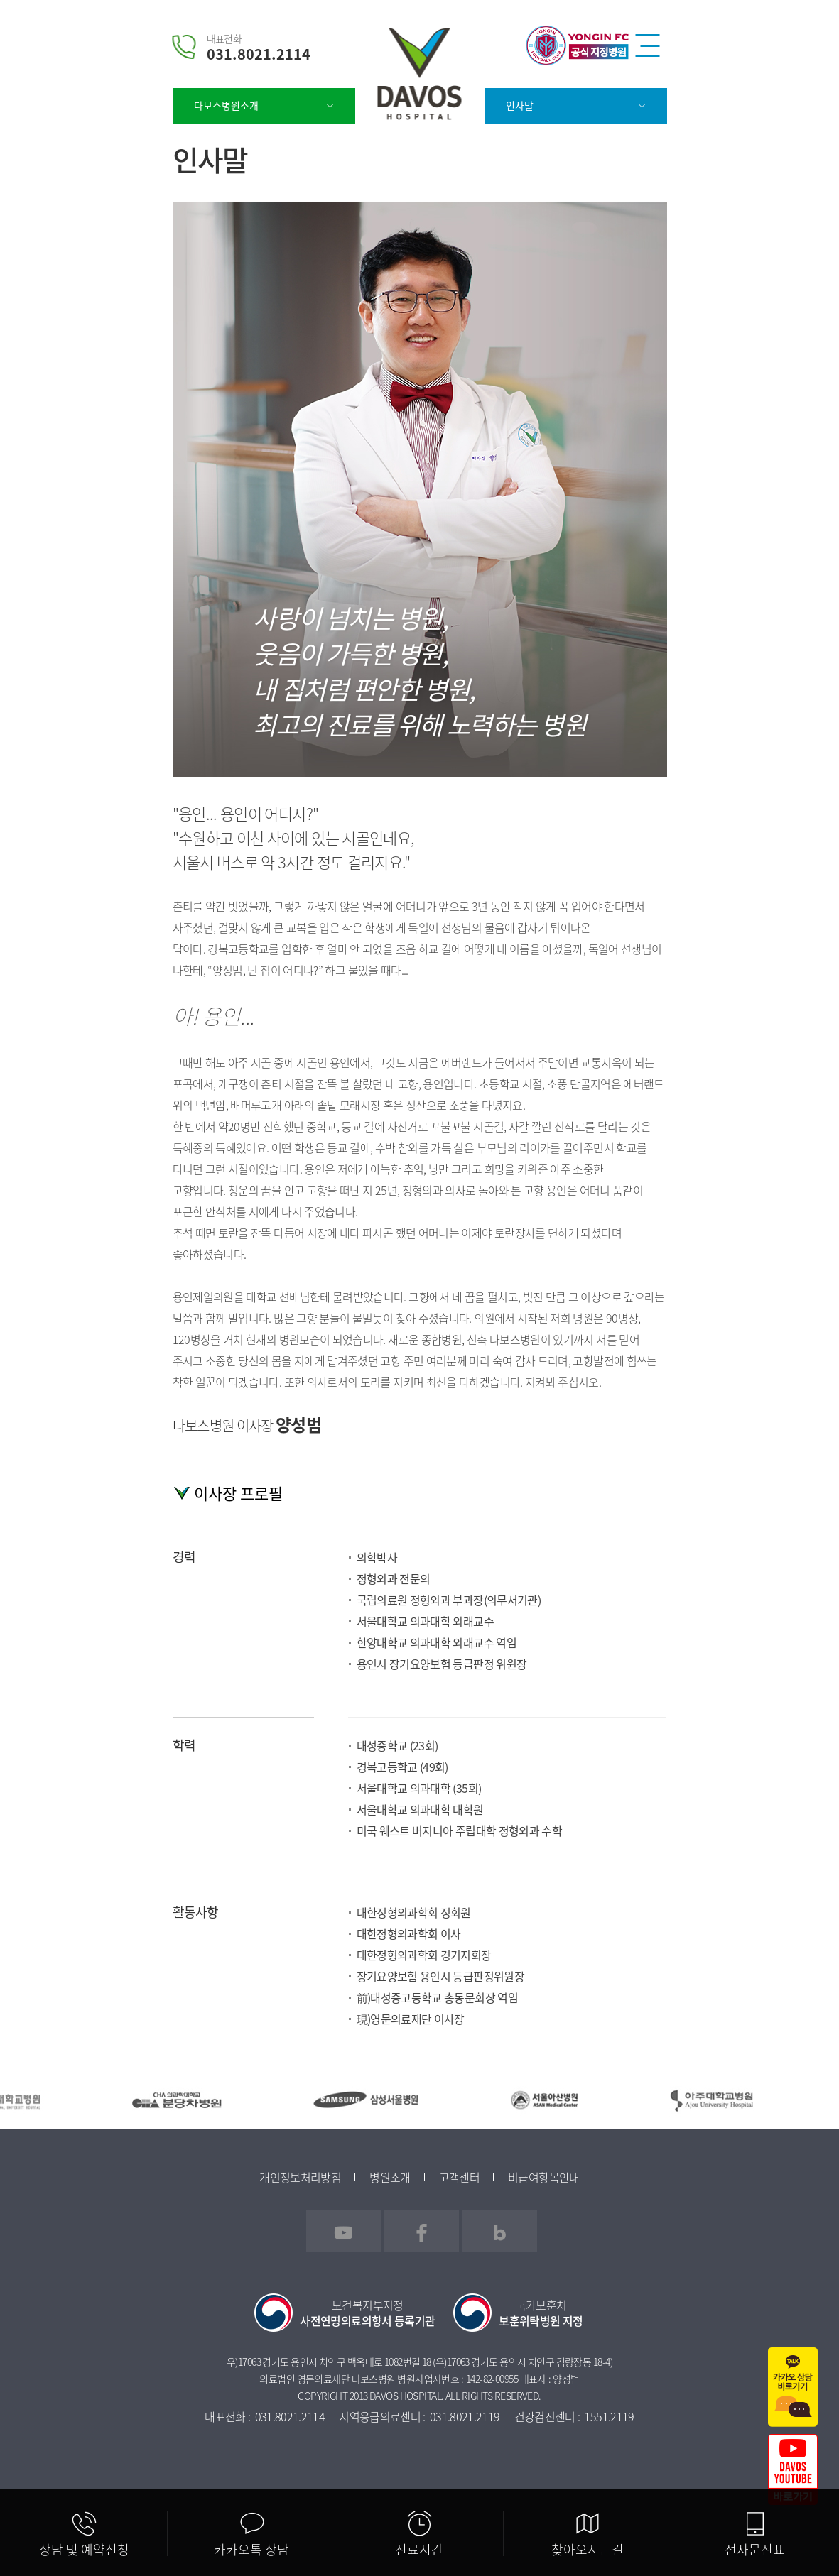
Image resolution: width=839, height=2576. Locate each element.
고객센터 (459, 2176)
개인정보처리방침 (300, 2176)
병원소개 (389, 2176)
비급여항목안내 (544, 2176)
